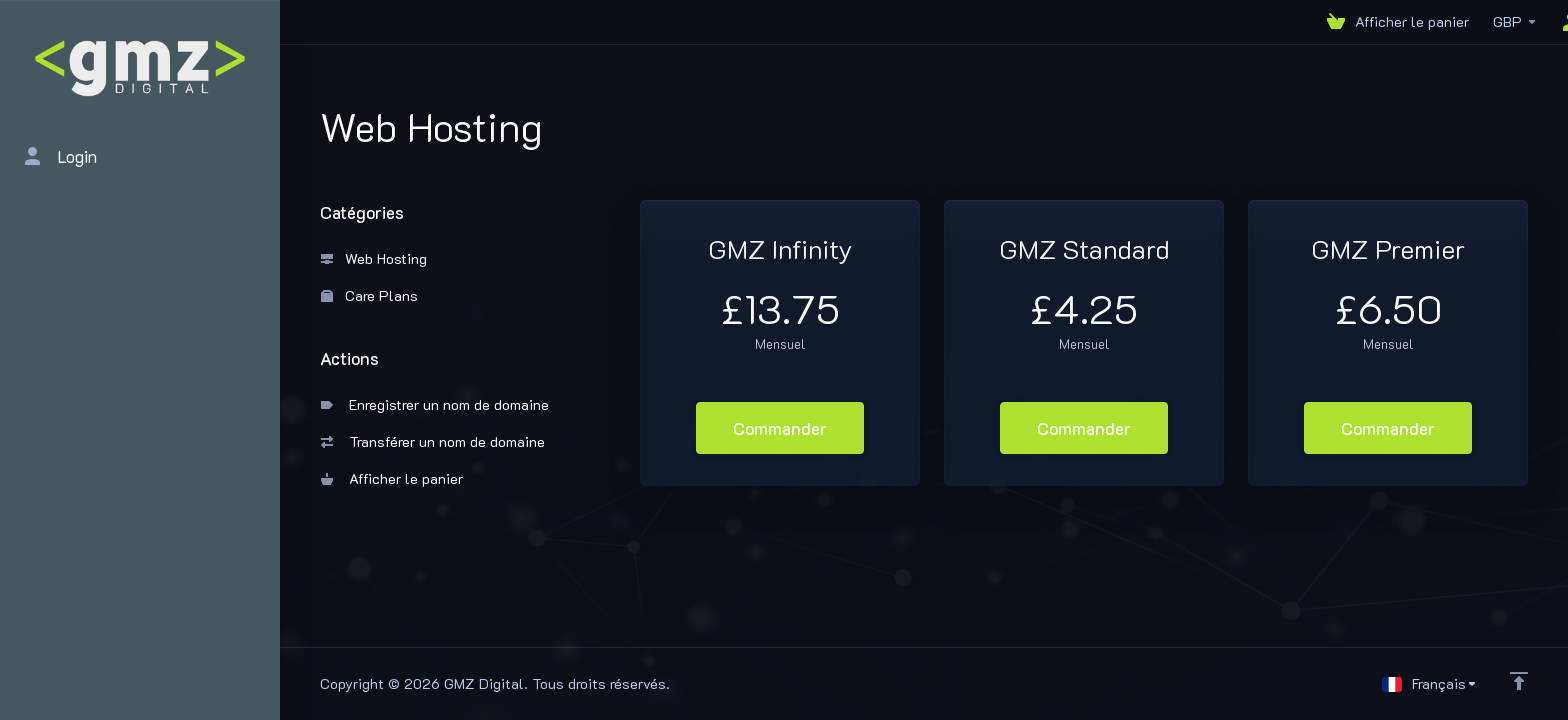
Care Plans (369, 295)
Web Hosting (374, 258)
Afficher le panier (392, 478)
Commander (780, 428)
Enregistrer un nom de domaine (435, 404)
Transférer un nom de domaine (433, 441)
